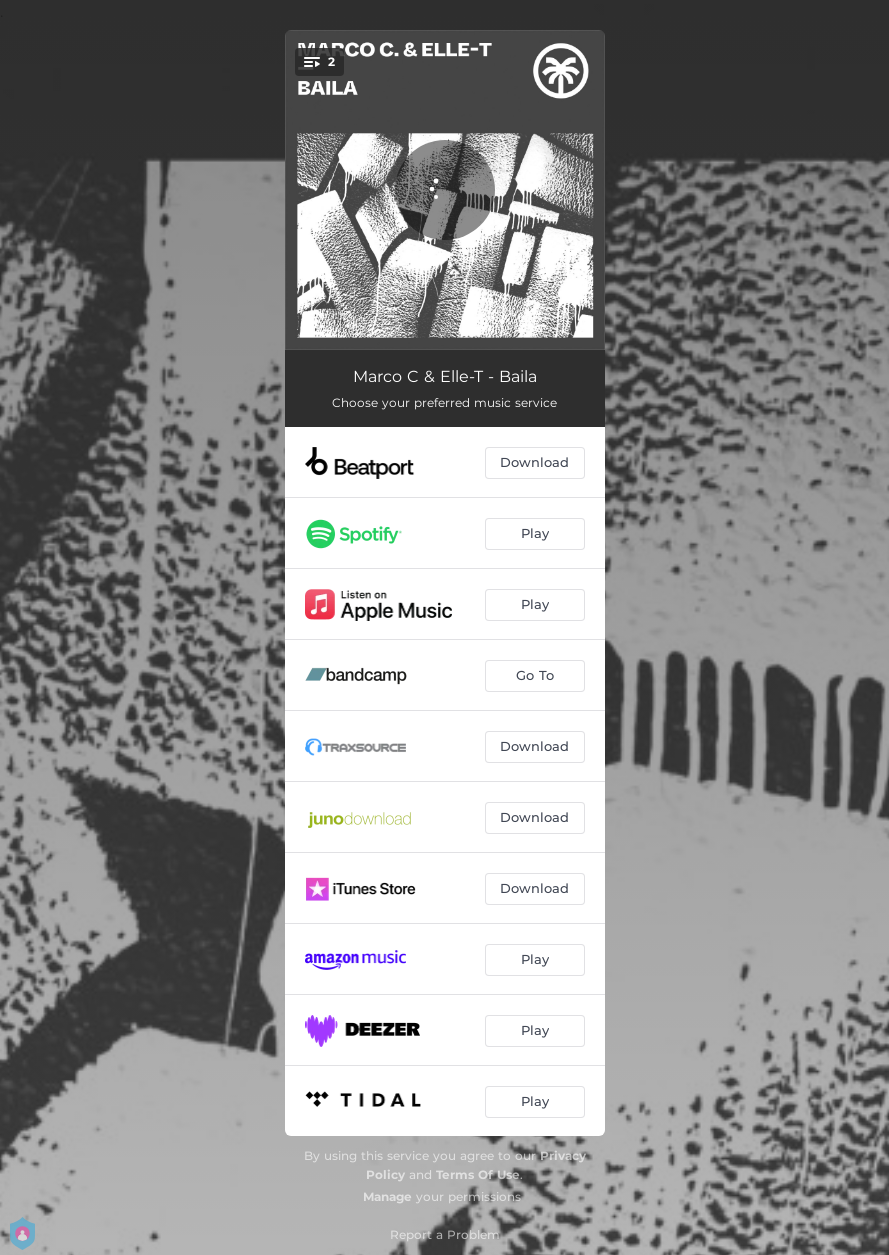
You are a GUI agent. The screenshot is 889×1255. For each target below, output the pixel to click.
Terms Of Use (478, 1174)
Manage (387, 1196)
